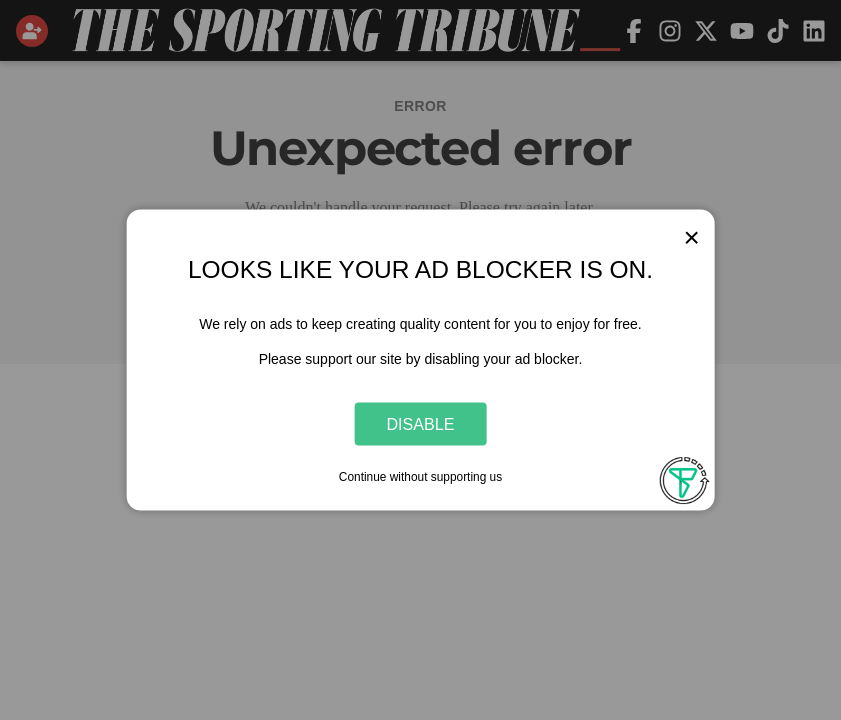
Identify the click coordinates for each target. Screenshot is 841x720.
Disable (421, 423)
